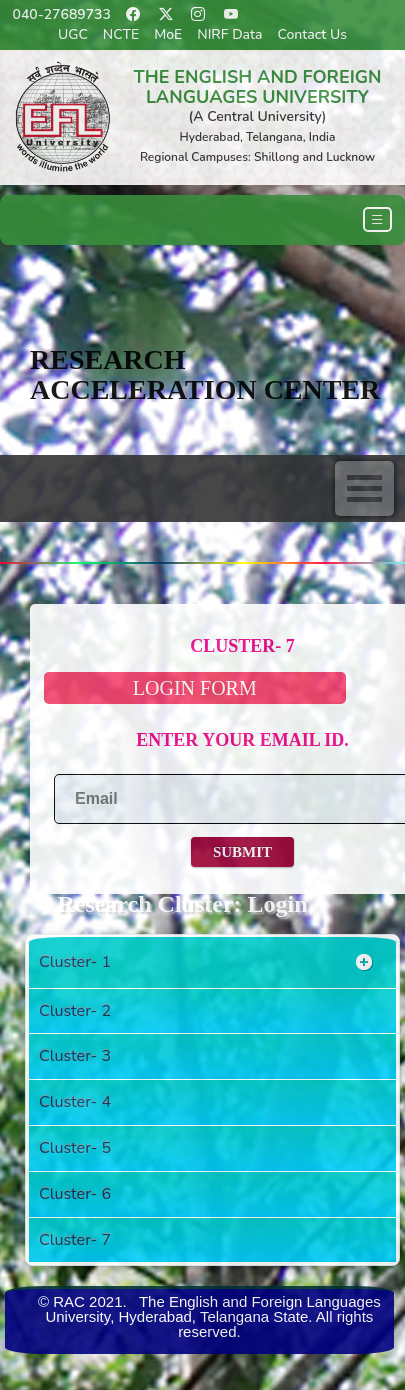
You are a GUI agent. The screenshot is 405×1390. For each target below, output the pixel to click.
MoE (168, 34)
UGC (73, 34)
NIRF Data (229, 34)
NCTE (121, 34)
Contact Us (312, 34)
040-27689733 (62, 14)
